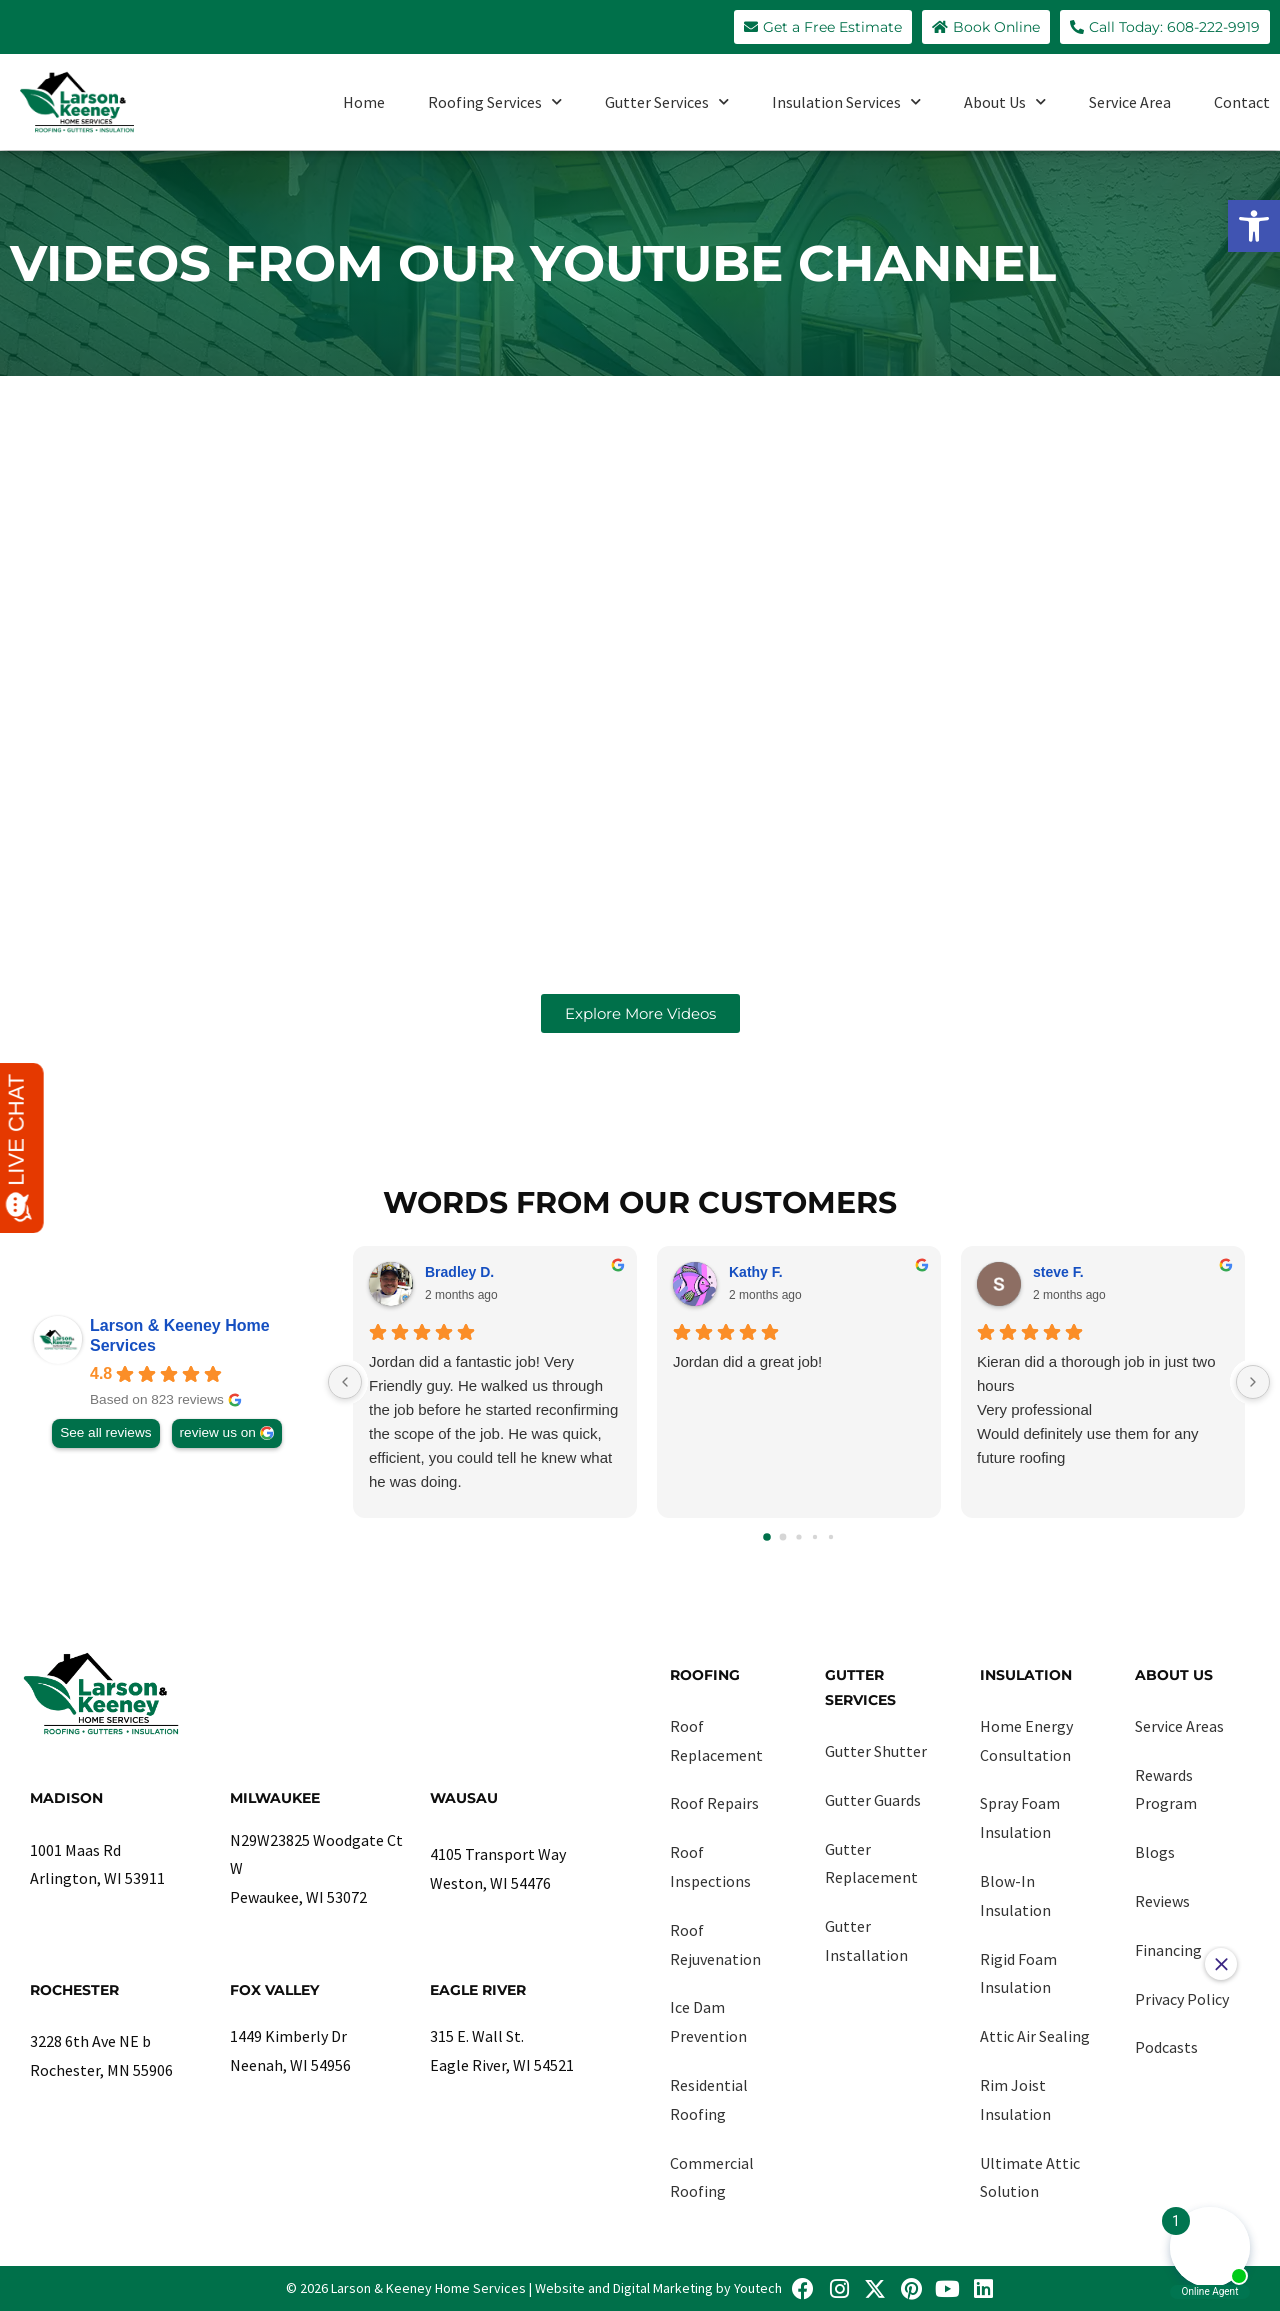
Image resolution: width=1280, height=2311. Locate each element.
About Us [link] (1005, 101)
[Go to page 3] (815, 1536)
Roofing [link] (705, 1675)
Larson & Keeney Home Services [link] (180, 1335)
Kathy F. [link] (756, 1272)
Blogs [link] (1155, 1852)
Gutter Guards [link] (873, 1800)
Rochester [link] (74, 1990)
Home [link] (364, 102)
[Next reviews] (1253, 1382)
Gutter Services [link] (667, 101)
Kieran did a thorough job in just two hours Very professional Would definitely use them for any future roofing (1096, 1409)
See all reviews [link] (105, 1432)
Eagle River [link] (478, 1990)
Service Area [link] (1130, 102)
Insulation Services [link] (846, 101)
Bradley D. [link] (459, 1272)
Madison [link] (66, 1798)
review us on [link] (218, 1432)
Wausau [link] (464, 1798)
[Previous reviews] (345, 1382)
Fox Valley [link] (274, 1990)
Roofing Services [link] (495, 101)
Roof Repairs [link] (714, 1803)
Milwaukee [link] (275, 1798)
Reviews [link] (1162, 1901)
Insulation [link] (1026, 1675)
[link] (1254, 226)
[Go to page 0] (767, 1537)
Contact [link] (1242, 102)
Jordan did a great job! (747, 1361)
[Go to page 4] (831, 1536)
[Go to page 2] (798, 1536)
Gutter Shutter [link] (876, 1751)
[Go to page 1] (783, 1536)
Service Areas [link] (1179, 1726)
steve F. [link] (1058, 1272)
